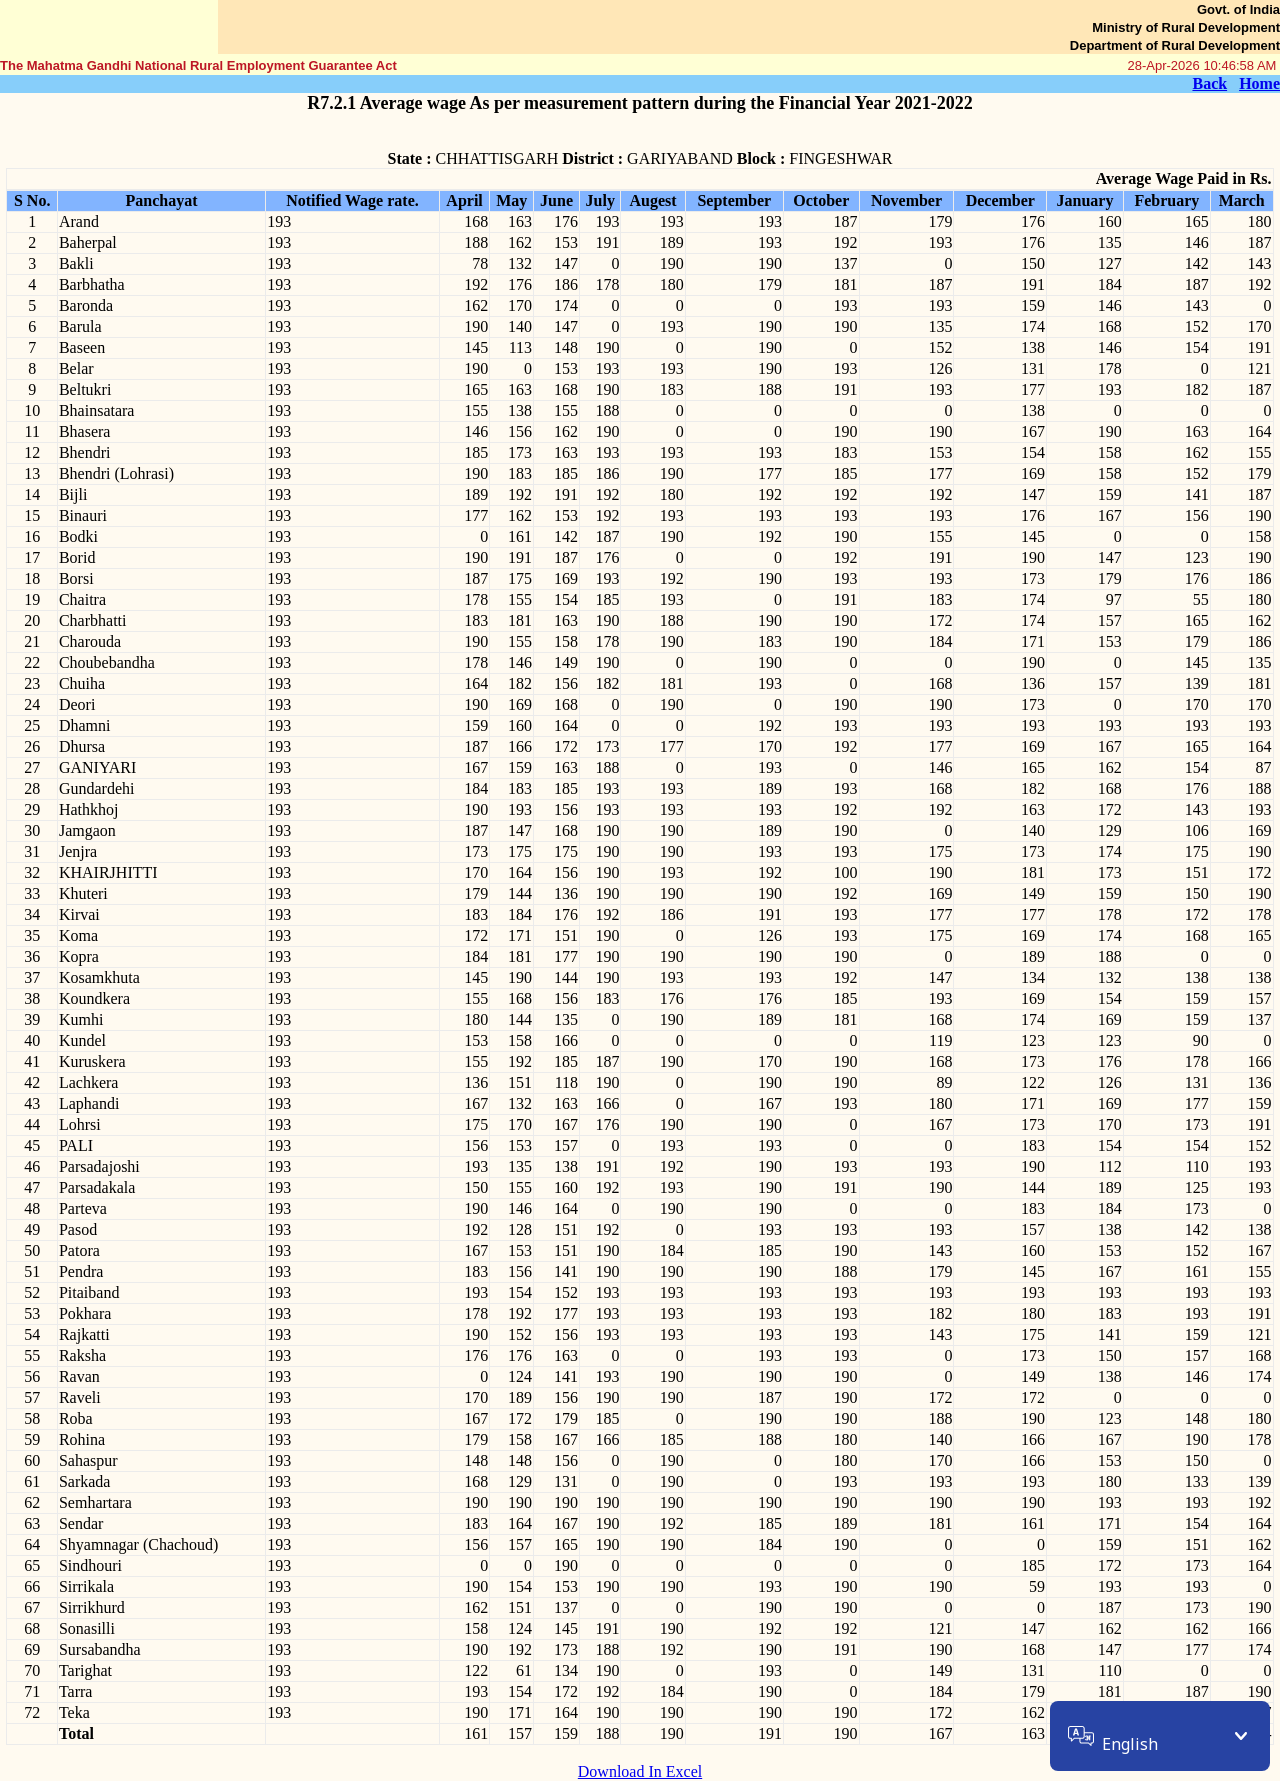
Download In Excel (640, 1771)
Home (1259, 83)
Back (1209, 83)
